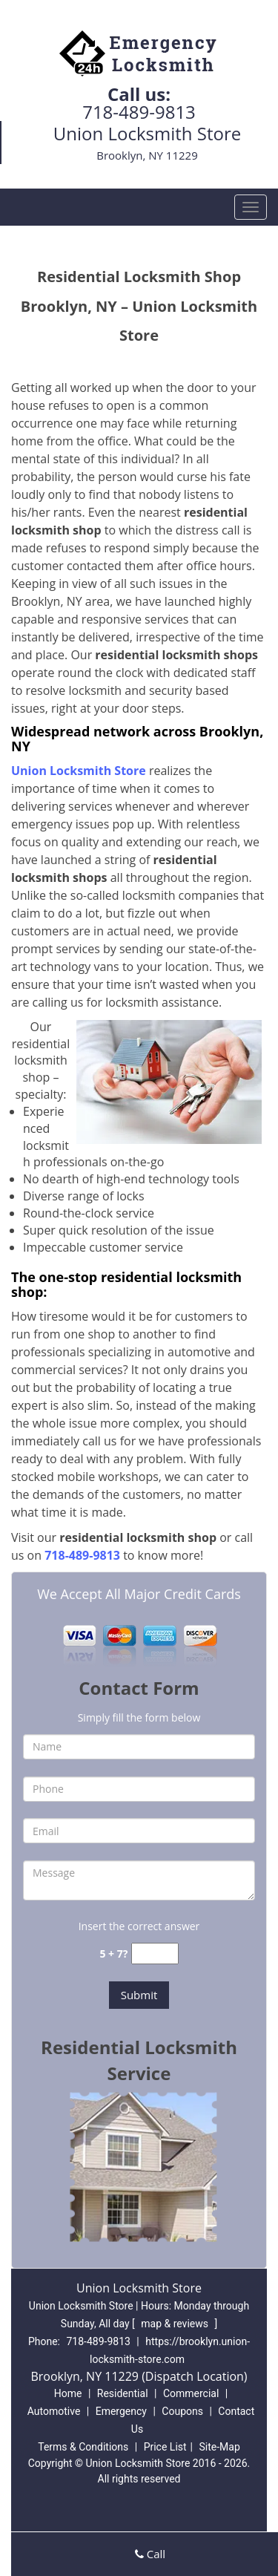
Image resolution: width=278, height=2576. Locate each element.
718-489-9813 (139, 111)
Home (68, 2393)
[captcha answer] (155, 1953)
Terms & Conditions (83, 2447)
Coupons (182, 2411)
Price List (165, 2447)
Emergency (121, 2411)
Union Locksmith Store (78, 770)
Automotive (54, 2411)
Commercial (191, 2393)
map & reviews (176, 2324)
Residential (122, 2393)
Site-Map (219, 2447)
